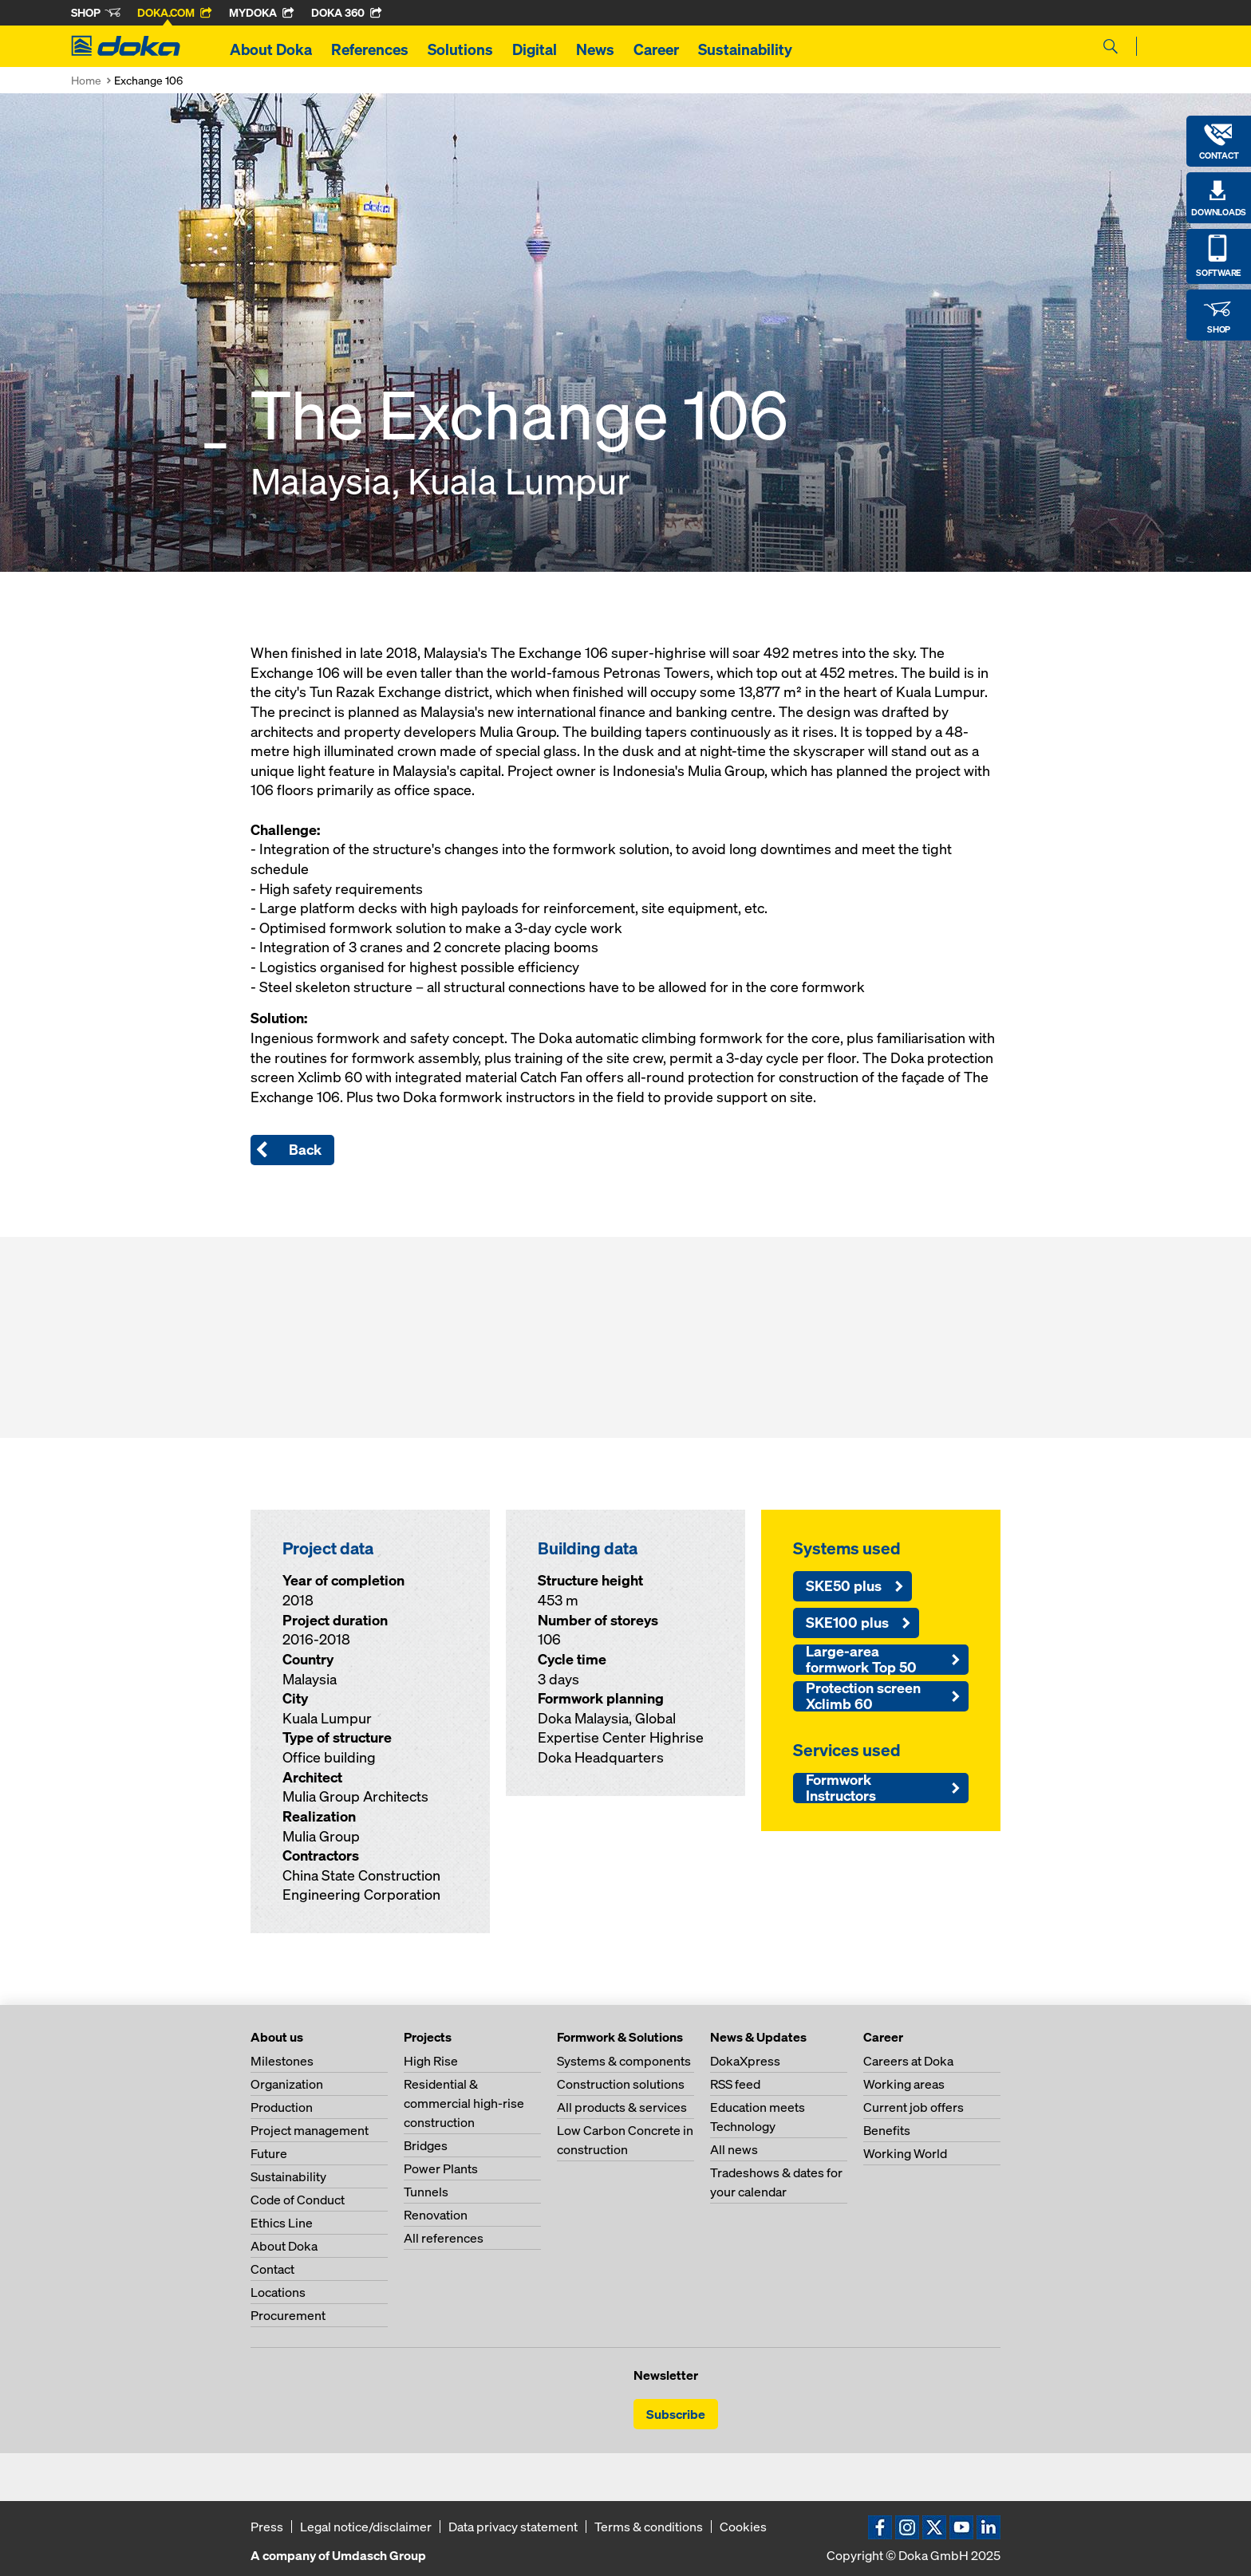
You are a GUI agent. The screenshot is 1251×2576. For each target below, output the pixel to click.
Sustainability (745, 49)
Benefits (886, 2130)
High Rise (431, 2061)
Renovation (436, 2214)
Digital (534, 49)
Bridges (426, 2145)
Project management (310, 2130)
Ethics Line (282, 2222)
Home (86, 80)
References (369, 49)
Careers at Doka (908, 2061)
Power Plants (441, 2168)
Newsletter (665, 2375)
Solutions (460, 49)
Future (269, 2153)
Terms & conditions (648, 2526)
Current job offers (913, 2107)
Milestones (282, 2061)
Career (656, 49)
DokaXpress (745, 2061)
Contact (272, 2269)
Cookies (743, 2526)
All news (734, 2149)
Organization (287, 2084)
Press (267, 2526)
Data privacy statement (513, 2526)
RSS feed (735, 2084)
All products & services (622, 2107)
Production (282, 2107)
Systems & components (624, 2061)
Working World (905, 2153)
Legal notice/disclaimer (366, 2526)
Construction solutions (621, 2084)
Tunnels (426, 2191)
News (595, 49)
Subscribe (675, 2414)
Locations (278, 2292)
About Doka (271, 49)
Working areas (904, 2084)
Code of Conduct (298, 2199)
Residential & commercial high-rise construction (464, 2103)
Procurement (288, 2315)
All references (443, 2238)
